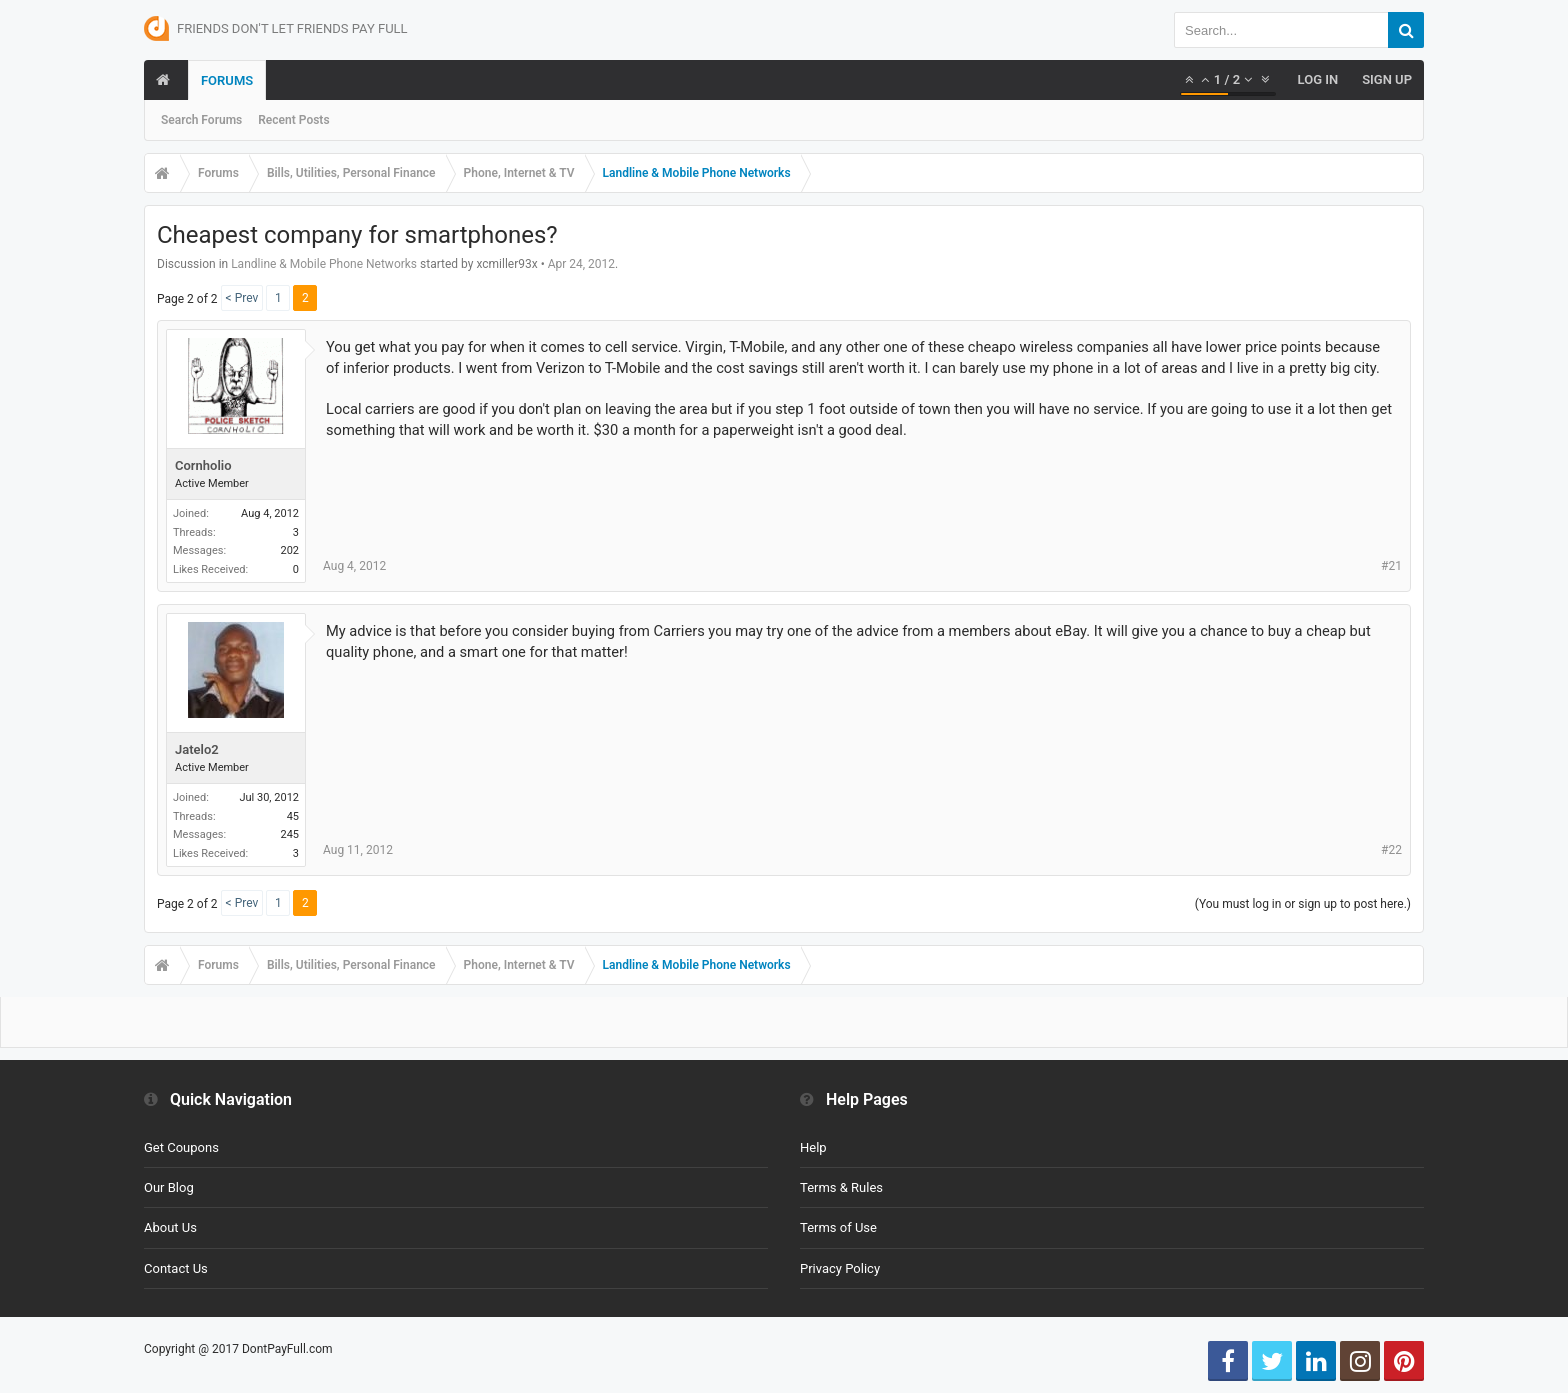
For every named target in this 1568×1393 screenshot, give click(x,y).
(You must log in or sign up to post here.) (1303, 904)
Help (813, 1147)
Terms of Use (838, 1227)
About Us (170, 1227)
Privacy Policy (840, 1268)
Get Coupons (181, 1147)
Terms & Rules (841, 1187)
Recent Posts (293, 120)
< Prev (242, 298)
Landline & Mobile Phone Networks (324, 264)
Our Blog (169, 1187)
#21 (1391, 566)
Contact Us (176, 1268)
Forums (227, 80)
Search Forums (201, 120)
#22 (1391, 850)
